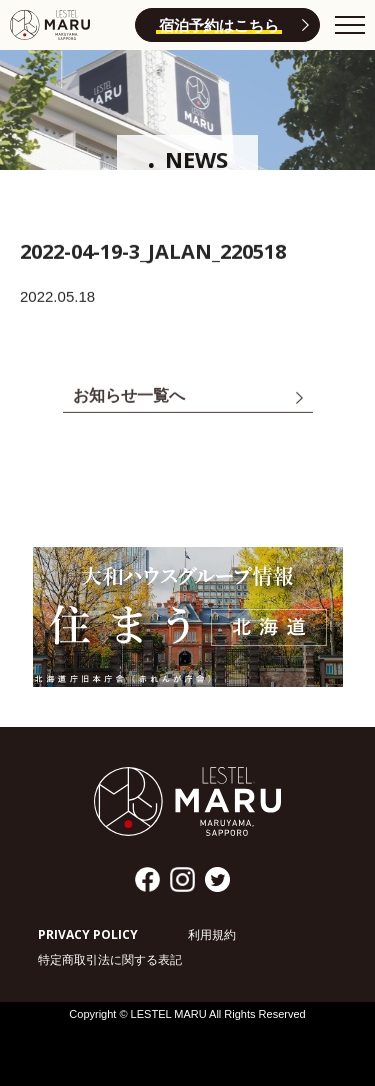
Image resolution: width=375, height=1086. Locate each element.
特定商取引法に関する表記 (110, 959)
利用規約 (212, 934)
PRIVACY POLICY (88, 934)
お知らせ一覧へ (129, 397)
